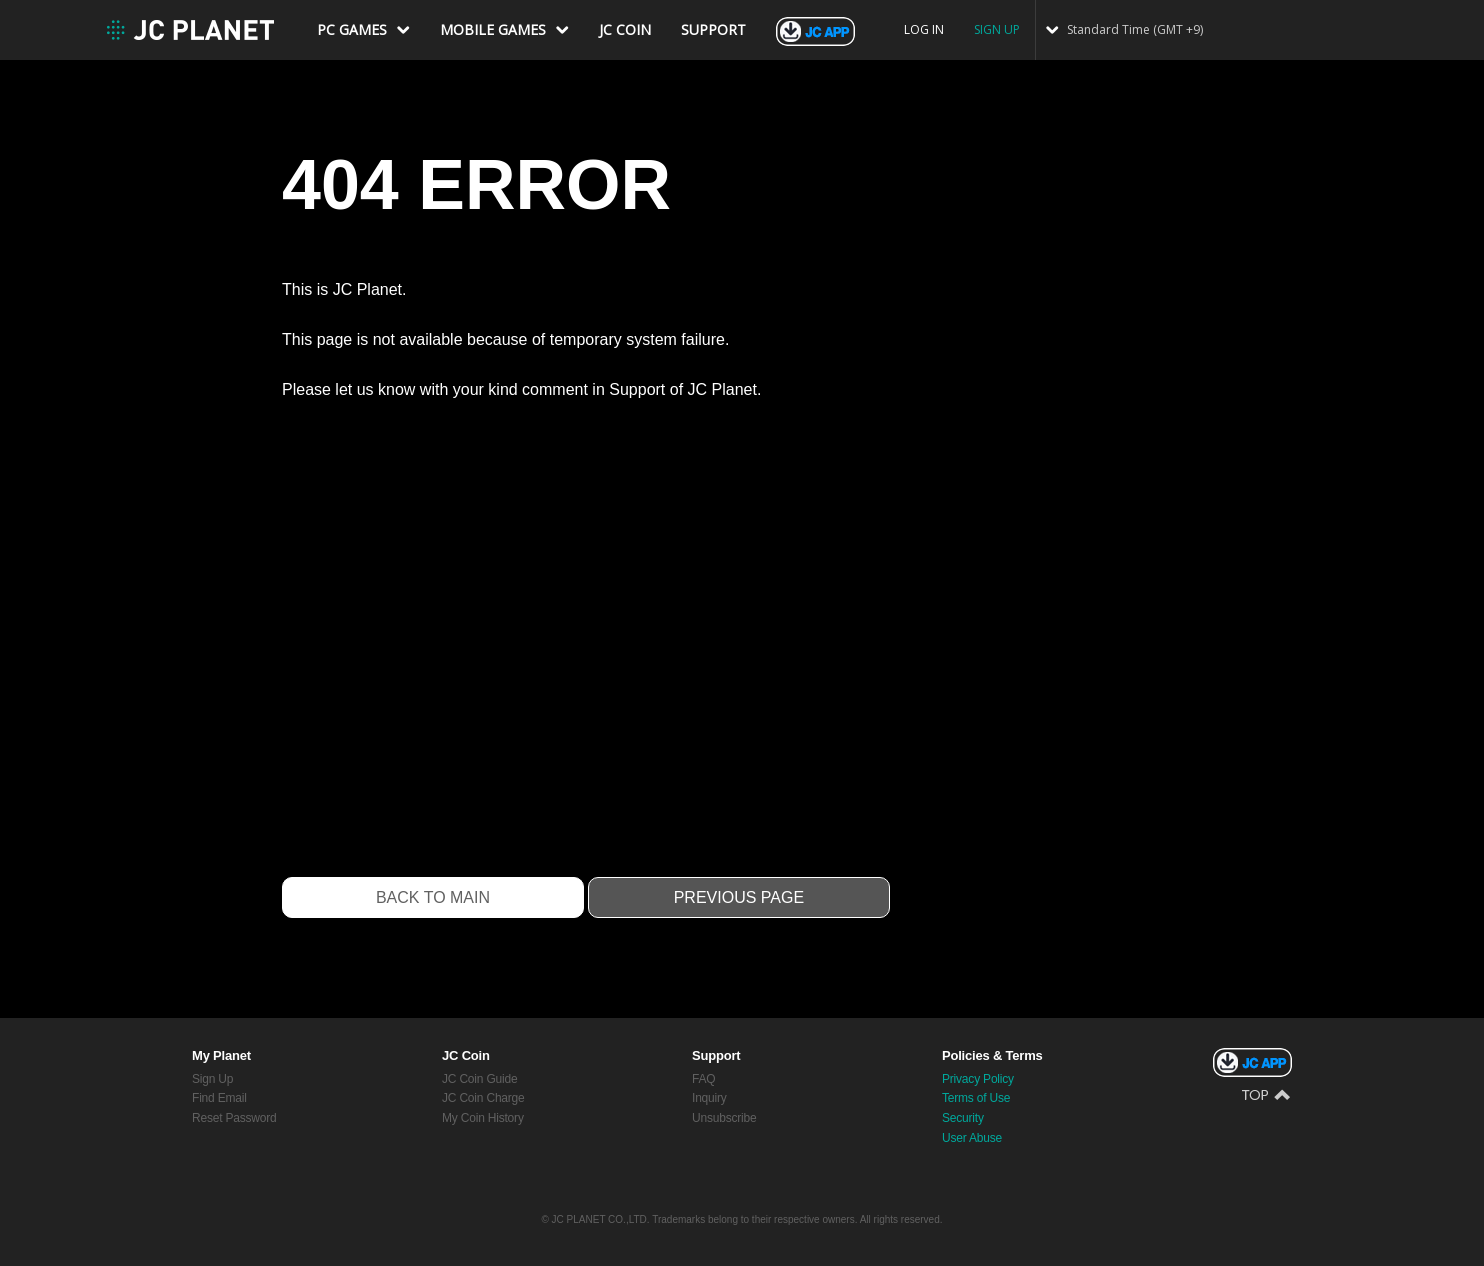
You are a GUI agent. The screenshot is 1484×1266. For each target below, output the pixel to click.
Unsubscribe (724, 1118)
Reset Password (234, 1118)
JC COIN (625, 29)
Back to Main (433, 897)
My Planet (221, 1055)
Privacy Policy (978, 1079)
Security (963, 1118)
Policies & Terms (992, 1055)
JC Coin (466, 1055)
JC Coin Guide (479, 1079)
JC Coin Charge (483, 1098)
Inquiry (709, 1098)
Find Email (219, 1098)
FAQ (703, 1079)
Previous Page (739, 897)
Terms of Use (976, 1098)
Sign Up (212, 1079)
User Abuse (972, 1138)
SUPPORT (713, 29)
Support (716, 1055)
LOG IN (924, 29)
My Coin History (483, 1118)
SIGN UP (997, 29)
